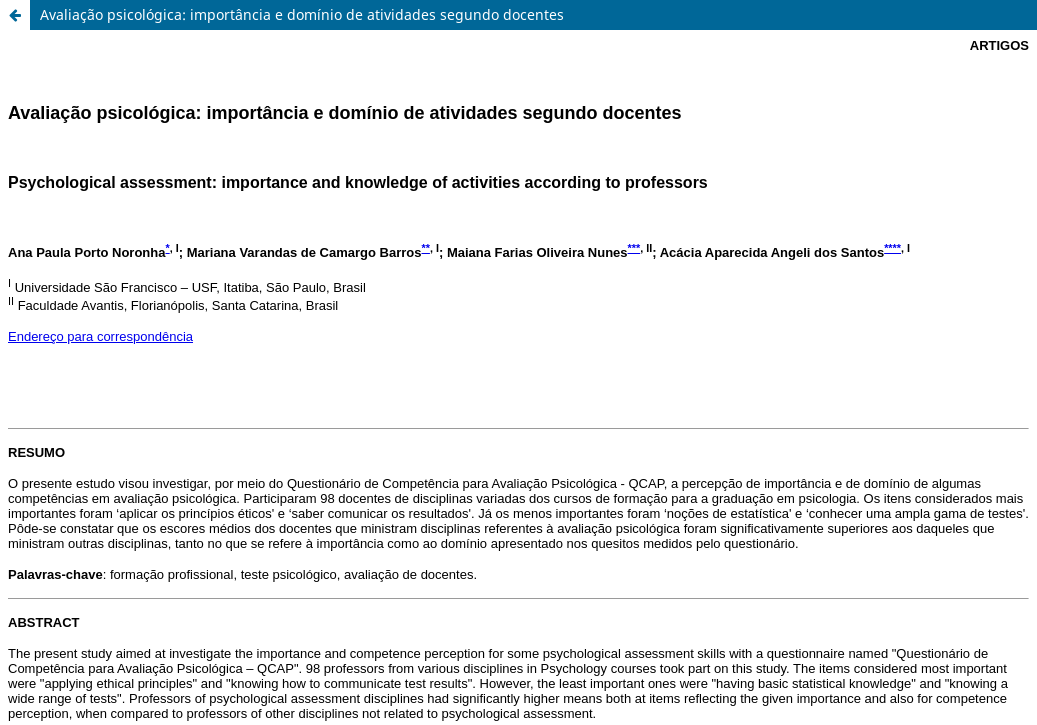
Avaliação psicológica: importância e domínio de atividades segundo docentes (302, 14)
